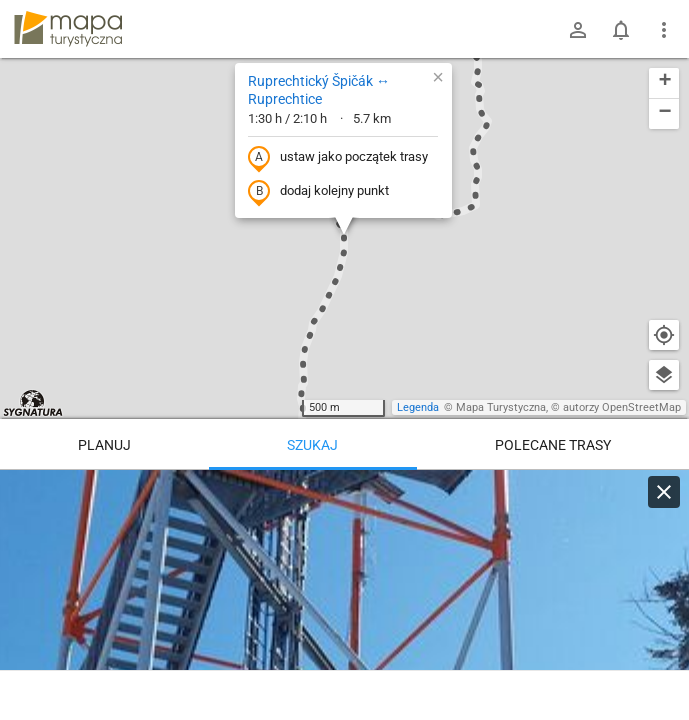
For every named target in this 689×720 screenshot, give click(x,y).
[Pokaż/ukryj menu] (664, 30)
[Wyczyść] (664, 492)
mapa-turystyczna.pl (68, 29)
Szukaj (312, 445)
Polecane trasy (553, 445)
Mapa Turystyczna (501, 407)
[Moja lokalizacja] (664, 335)
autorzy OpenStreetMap (622, 407)
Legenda (418, 407)
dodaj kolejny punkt (318, 192)
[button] (438, 77)
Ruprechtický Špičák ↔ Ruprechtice (319, 90)
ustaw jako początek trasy (338, 158)
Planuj (104, 445)
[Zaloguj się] (578, 30)
